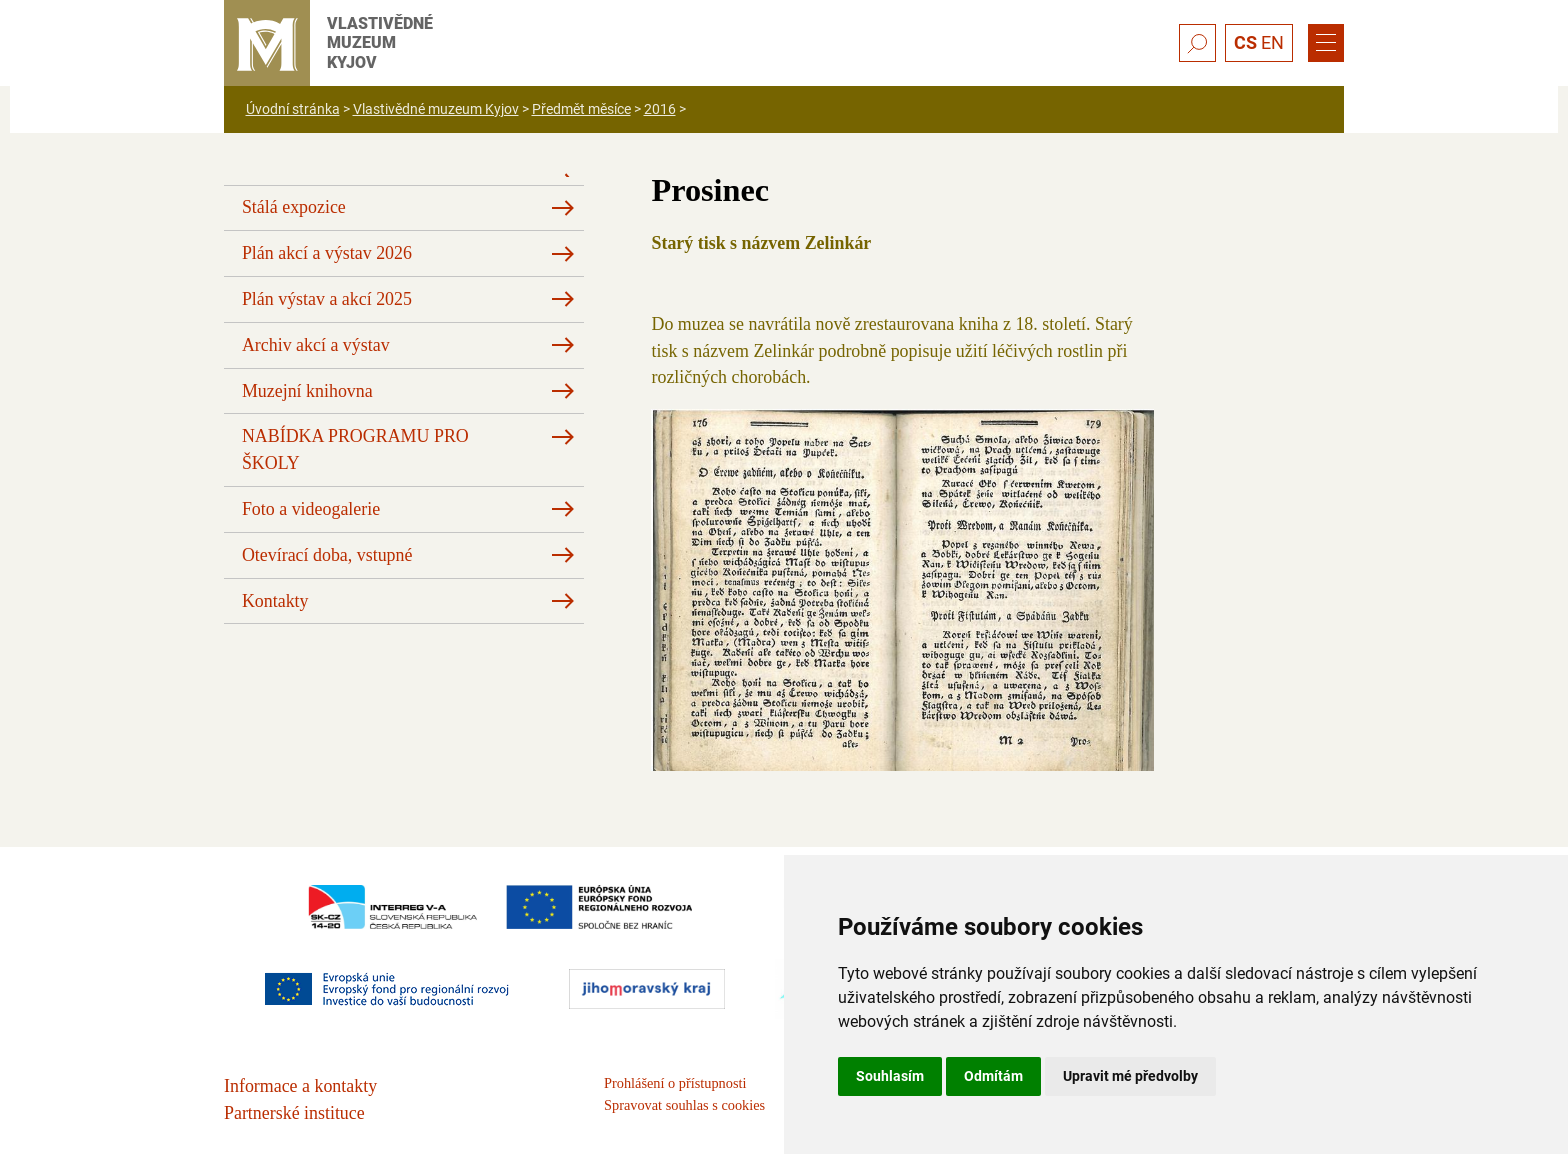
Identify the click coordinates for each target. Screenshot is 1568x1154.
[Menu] (1326, 43)
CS (1245, 42)
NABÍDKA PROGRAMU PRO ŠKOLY (355, 449)
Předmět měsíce (581, 109)
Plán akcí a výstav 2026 (327, 253)
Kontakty (275, 601)
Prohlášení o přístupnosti (675, 1083)
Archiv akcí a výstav (316, 345)
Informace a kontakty (300, 1086)
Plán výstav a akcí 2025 (327, 299)
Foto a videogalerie (311, 509)
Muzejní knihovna (307, 391)
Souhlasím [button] (890, 1076)
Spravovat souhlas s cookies (684, 1105)
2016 (660, 109)
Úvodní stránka (293, 109)
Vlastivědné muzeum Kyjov (436, 109)
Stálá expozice (294, 207)
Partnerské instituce (294, 1113)
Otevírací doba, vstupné (327, 555)
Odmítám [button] (993, 1076)
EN (1272, 42)
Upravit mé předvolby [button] (1130, 1076)
